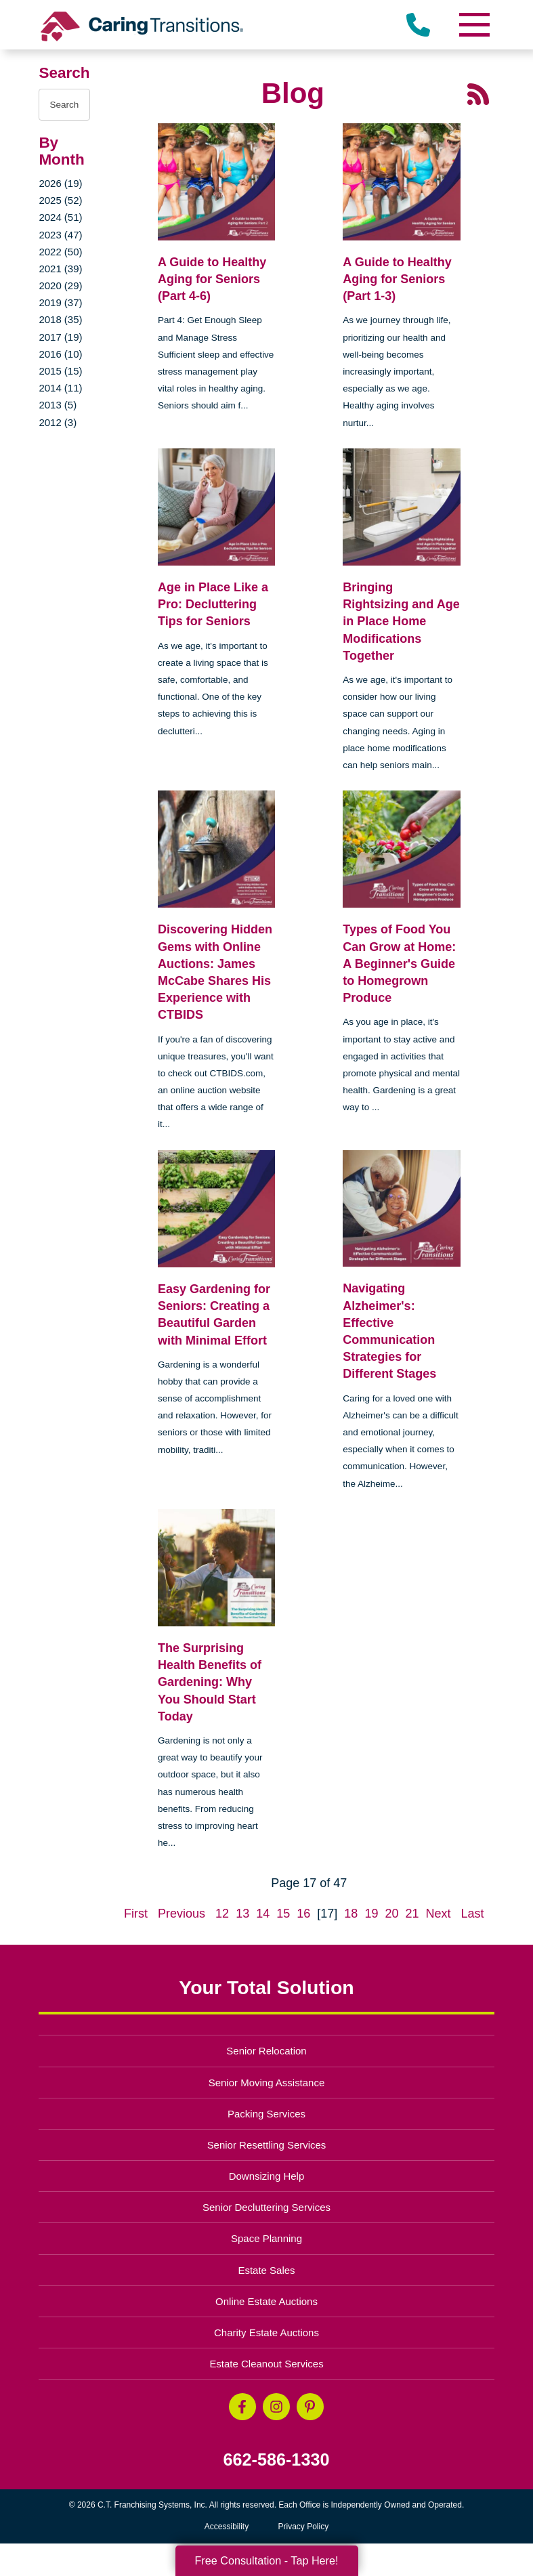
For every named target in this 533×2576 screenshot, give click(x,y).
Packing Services (266, 2113)
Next (438, 1913)
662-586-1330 (276, 2459)
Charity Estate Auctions (266, 2332)
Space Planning (266, 2238)
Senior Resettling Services (266, 2145)
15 (283, 1913)
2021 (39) (60, 268)
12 (222, 1913)
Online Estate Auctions (266, 2301)
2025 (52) (60, 200)
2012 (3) (58, 422)
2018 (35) (60, 319)
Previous (181, 1913)
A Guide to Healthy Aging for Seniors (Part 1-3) (397, 279)
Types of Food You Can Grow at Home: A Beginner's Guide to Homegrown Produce (399, 964)
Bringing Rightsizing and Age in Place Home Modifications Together (401, 621)
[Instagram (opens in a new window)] (276, 2406)
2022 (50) (60, 251)
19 (371, 1913)
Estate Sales (266, 2270)
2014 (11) (60, 388)
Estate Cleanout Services (266, 2363)
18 (351, 1913)
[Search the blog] (64, 105)
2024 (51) (60, 217)
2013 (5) (58, 404)
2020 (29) (60, 285)
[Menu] (474, 24)
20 (391, 1913)
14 (263, 1913)
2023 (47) (60, 234)
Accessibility (227, 2526)
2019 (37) (60, 302)
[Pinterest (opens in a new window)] (310, 2406)
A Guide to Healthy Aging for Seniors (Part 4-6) (212, 279)
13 (242, 1913)
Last (472, 1913)
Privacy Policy (303, 2526)
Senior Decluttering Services (266, 2207)
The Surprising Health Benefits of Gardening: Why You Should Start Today (209, 1682)
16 (303, 1913)
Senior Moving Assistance (267, 2082)
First (136, 1913)
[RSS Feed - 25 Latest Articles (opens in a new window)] (478, 93)
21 (412, 1913)
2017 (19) (60, 337)
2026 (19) (60, 183)
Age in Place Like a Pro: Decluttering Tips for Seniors (213, 604)
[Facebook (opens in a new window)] (242, 2406)
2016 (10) (60, 354)
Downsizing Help (267, 2176)
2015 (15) (60, 371)
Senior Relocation (266, 2050)
